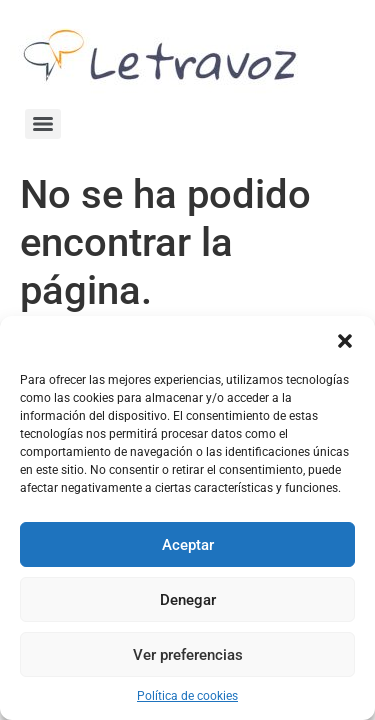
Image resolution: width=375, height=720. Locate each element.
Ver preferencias (188, 655)
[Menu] (43, 124)
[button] (345, 341)
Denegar (188, 600)
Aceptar (188, 545)
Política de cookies (187, 696)
